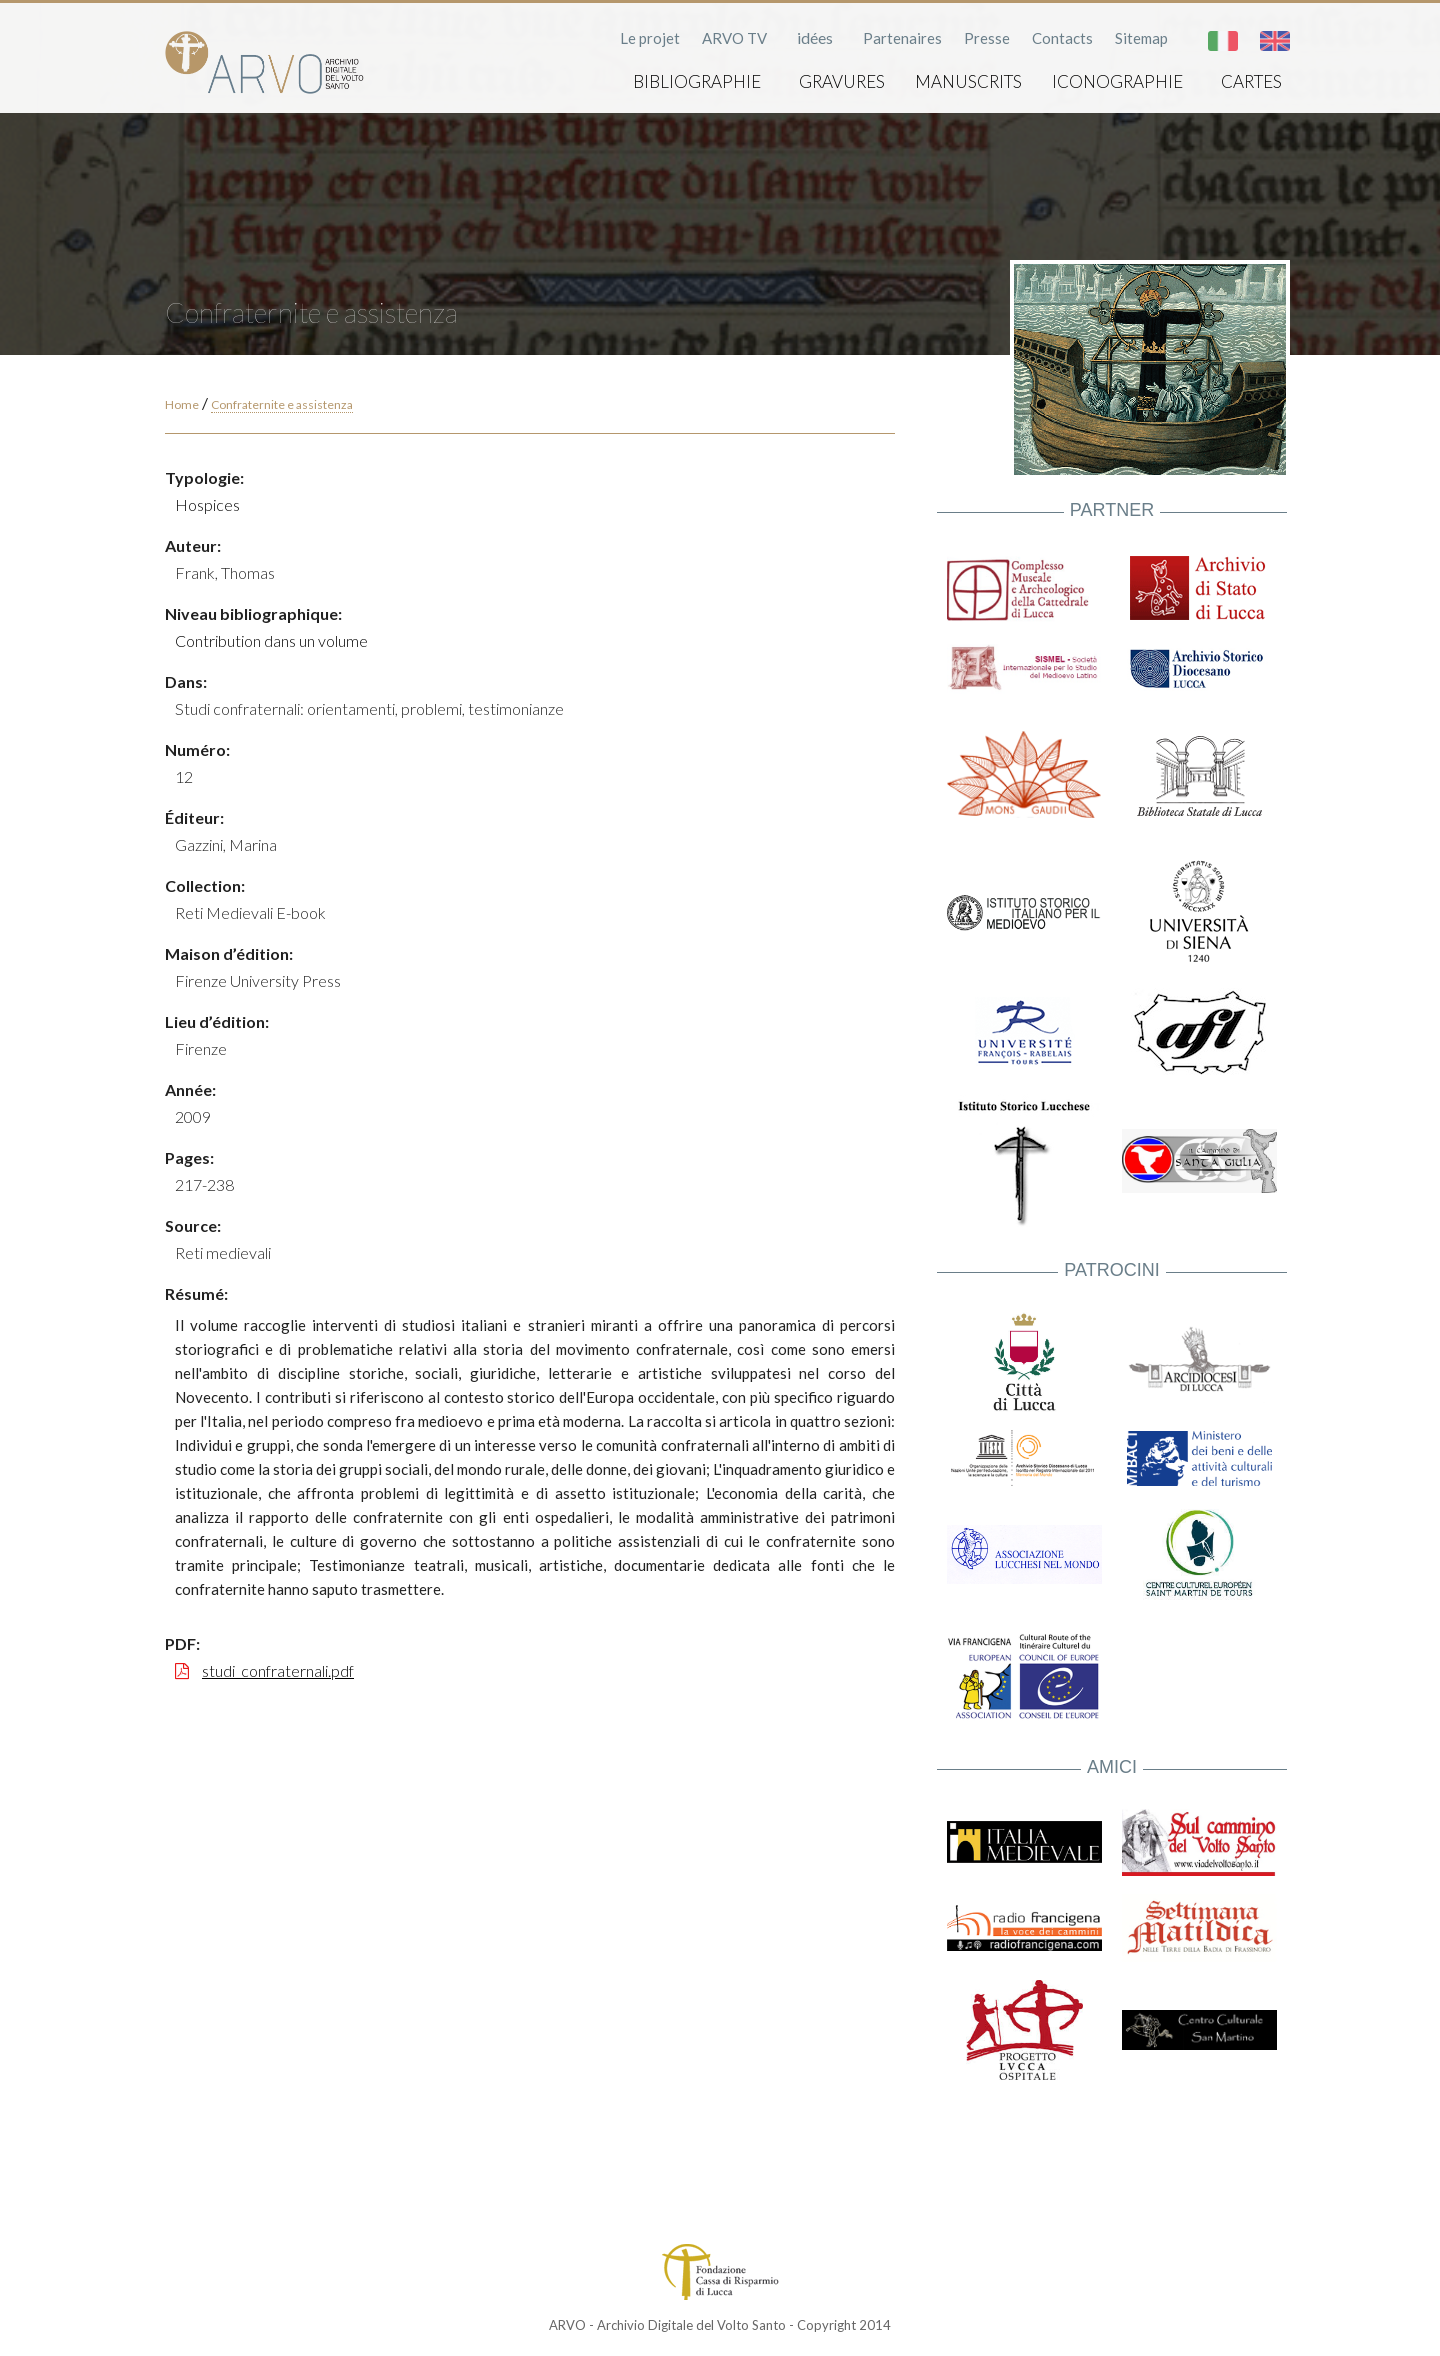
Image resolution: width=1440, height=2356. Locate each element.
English (1275, 41)
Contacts (1062, 38)
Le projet (650, 38)
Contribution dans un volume (271, 640)
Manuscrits (968, 81)
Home (182, 404)
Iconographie (1117, 81)
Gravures (842, 81)
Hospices (207, 504)
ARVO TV (734, 38)
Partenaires (902, 38)
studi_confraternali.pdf (278, 1670)
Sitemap (1141, 38)
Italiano (1223, 41)
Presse (987, 38)
